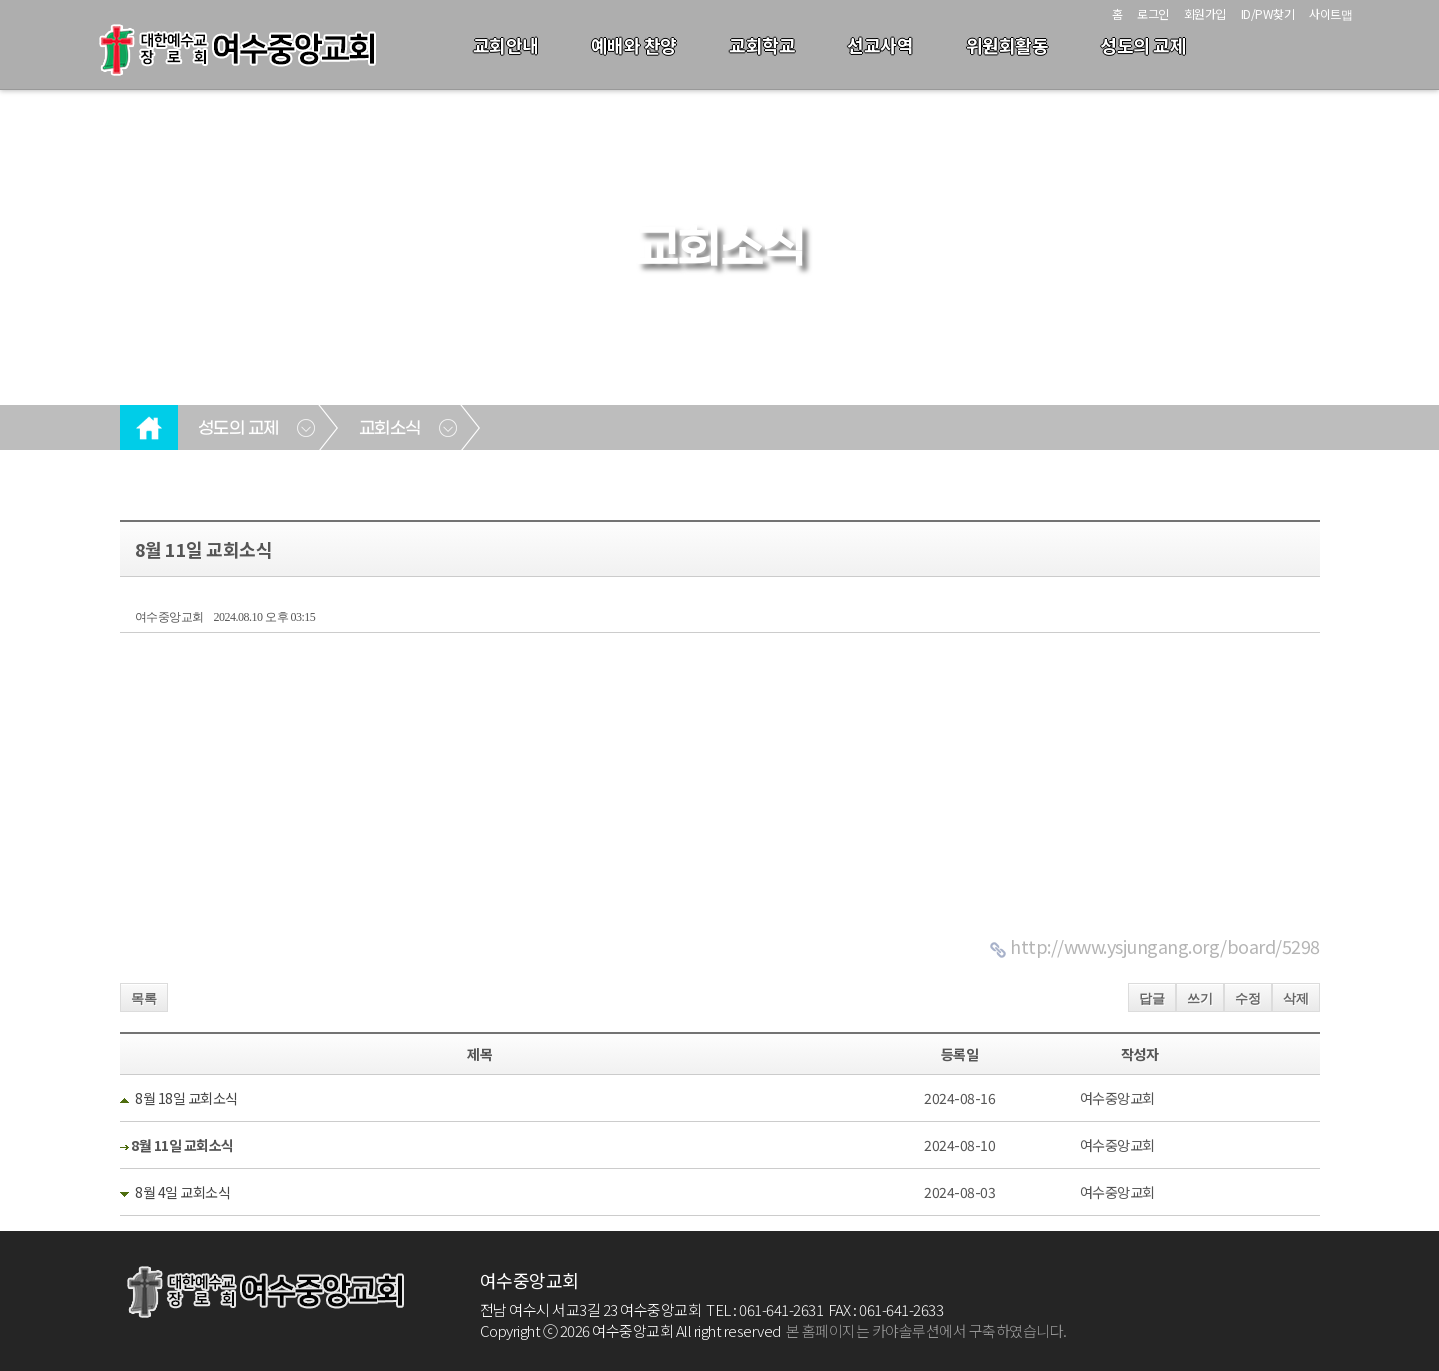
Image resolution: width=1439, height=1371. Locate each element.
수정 (1248, 998)
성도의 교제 (1143, 45)
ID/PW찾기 (1268, 13)
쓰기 (1200, 998)
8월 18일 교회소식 (186, 1098)
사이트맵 (1330, 13)
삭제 (1296, 998)
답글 (1152, 998)
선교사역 (880, 45)
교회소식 (390, 429)
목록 (144, 998)
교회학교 (762, 45)
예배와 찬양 (634, 45)
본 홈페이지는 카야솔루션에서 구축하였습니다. (926, 1330)
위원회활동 (1007, 45)
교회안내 (506, 45)
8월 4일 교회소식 (182, 1192)
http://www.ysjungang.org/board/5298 (1165, 946)
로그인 (1153, 13)
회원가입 (1205, 13)
